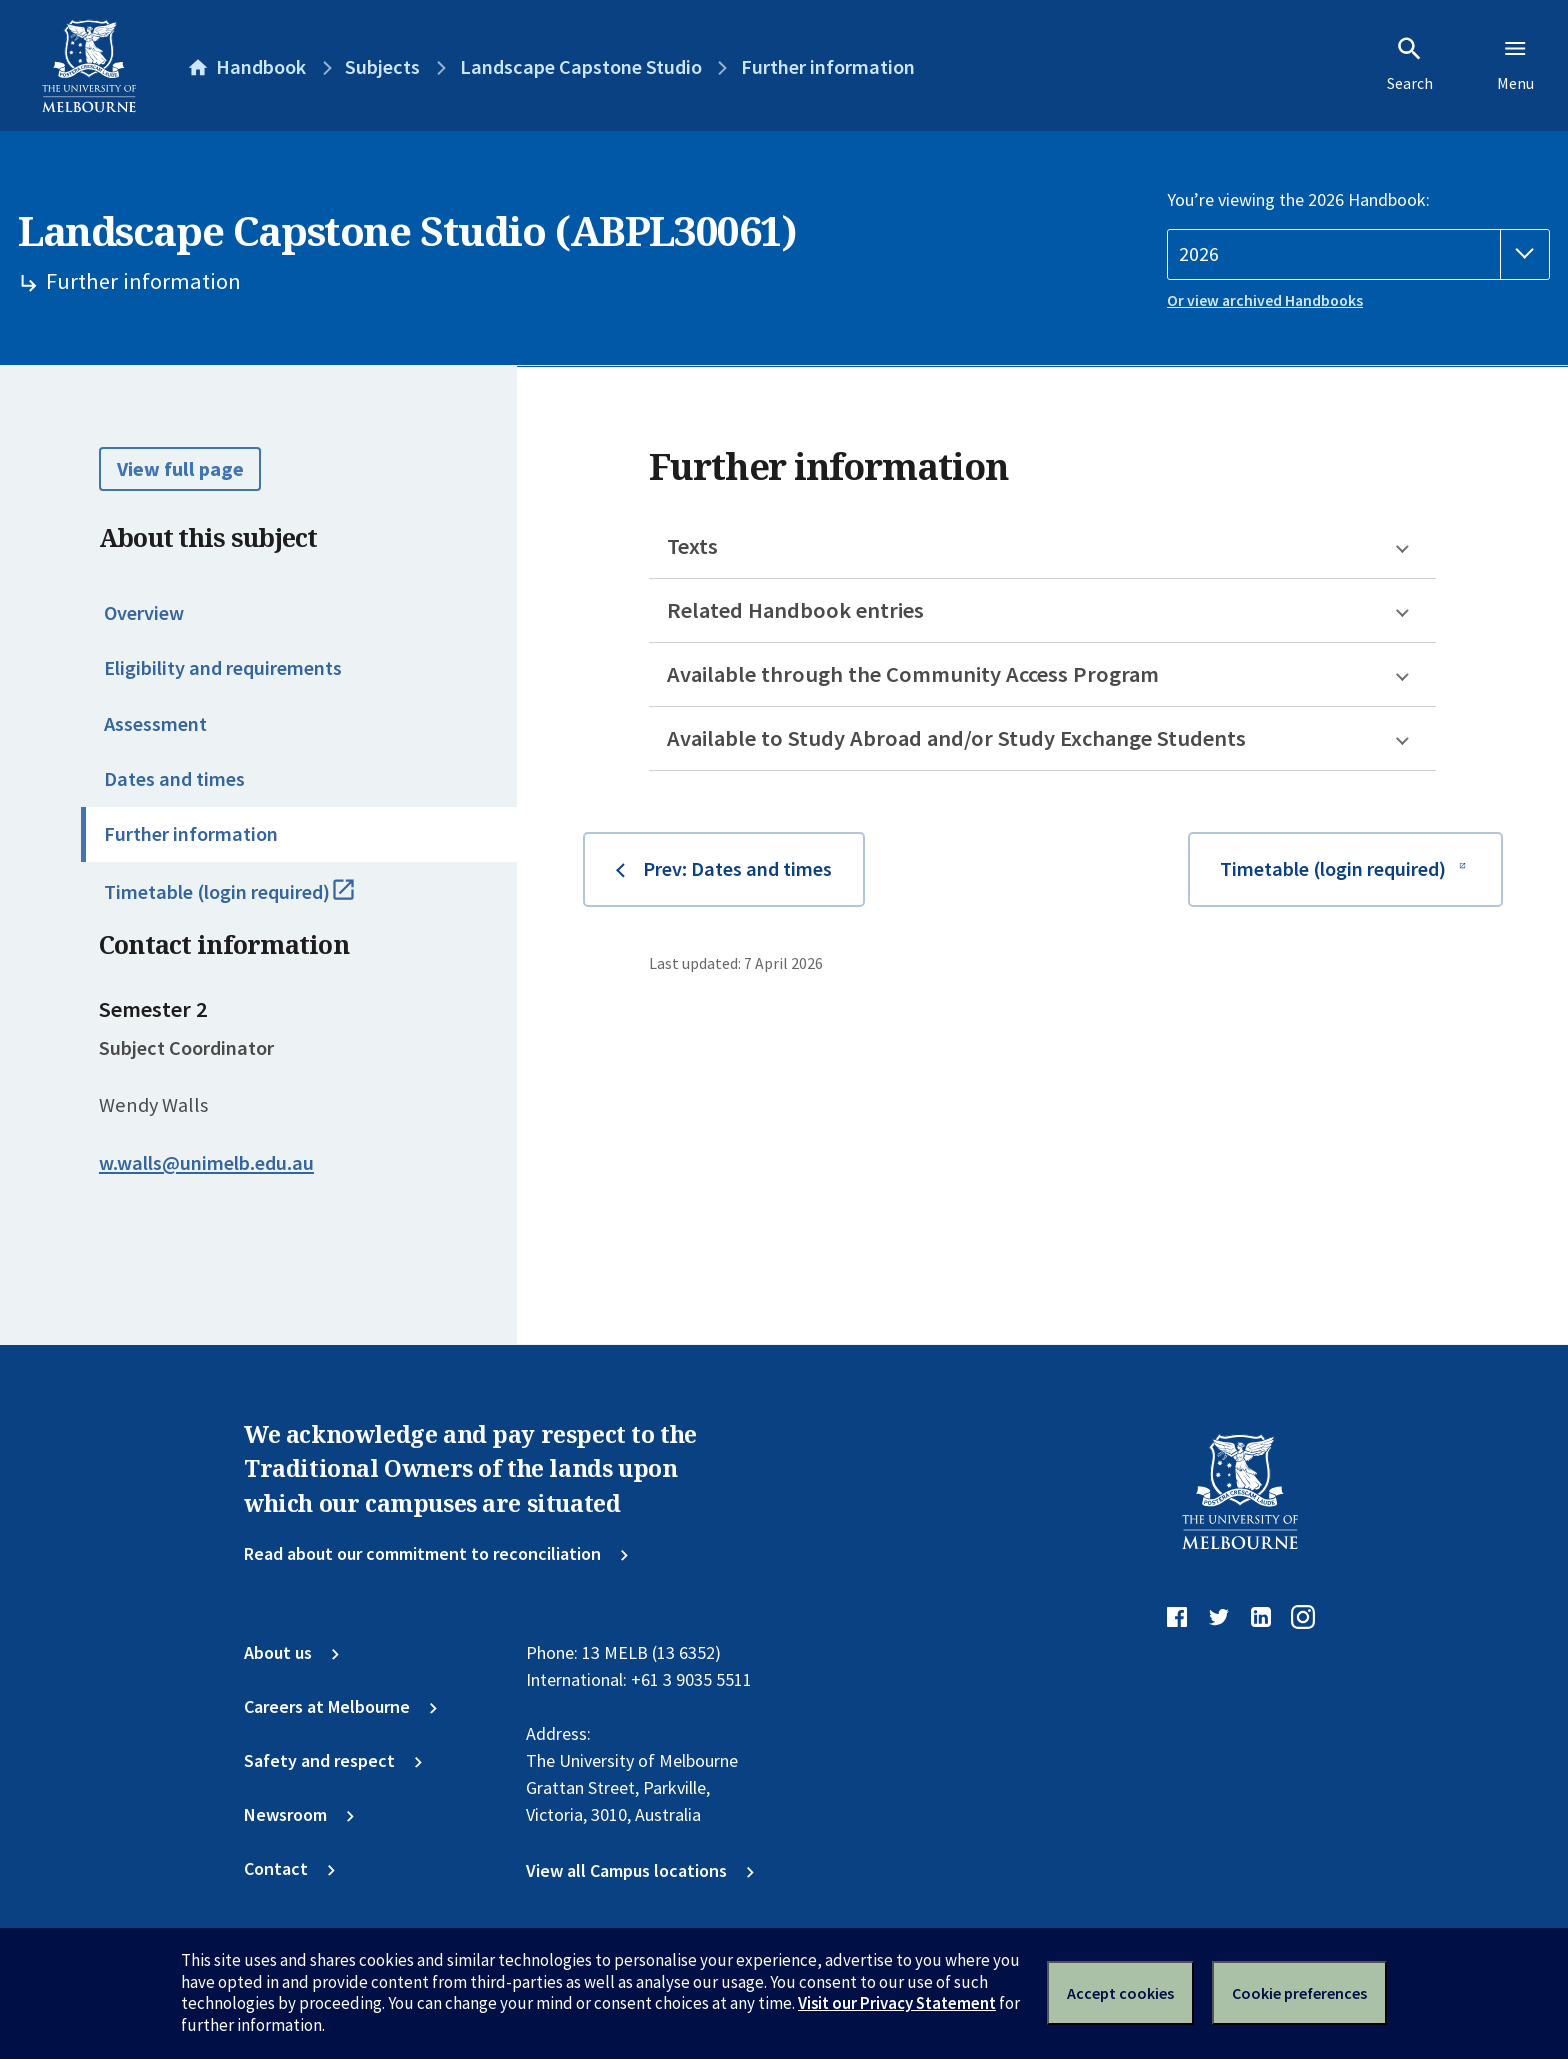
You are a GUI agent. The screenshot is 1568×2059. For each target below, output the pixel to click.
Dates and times (174, 779)
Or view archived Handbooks (1265, 300)
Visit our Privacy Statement (897, 2003)
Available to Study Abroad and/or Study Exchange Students (956, 738)
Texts (692, 546)
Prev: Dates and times (737, 869)
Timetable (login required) (254, 901)
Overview (144, 613)
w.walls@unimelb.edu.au (206, 1163)
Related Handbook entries (795, 610)
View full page (180, 469)
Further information (191, 834)
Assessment (155, 724)
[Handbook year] (1358, 254)
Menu (1515, 64)
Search (1410, 64)
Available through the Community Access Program (913, 674)
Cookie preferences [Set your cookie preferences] (1299, 1993)
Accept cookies (1120, 1993)
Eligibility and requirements (223, 668)
